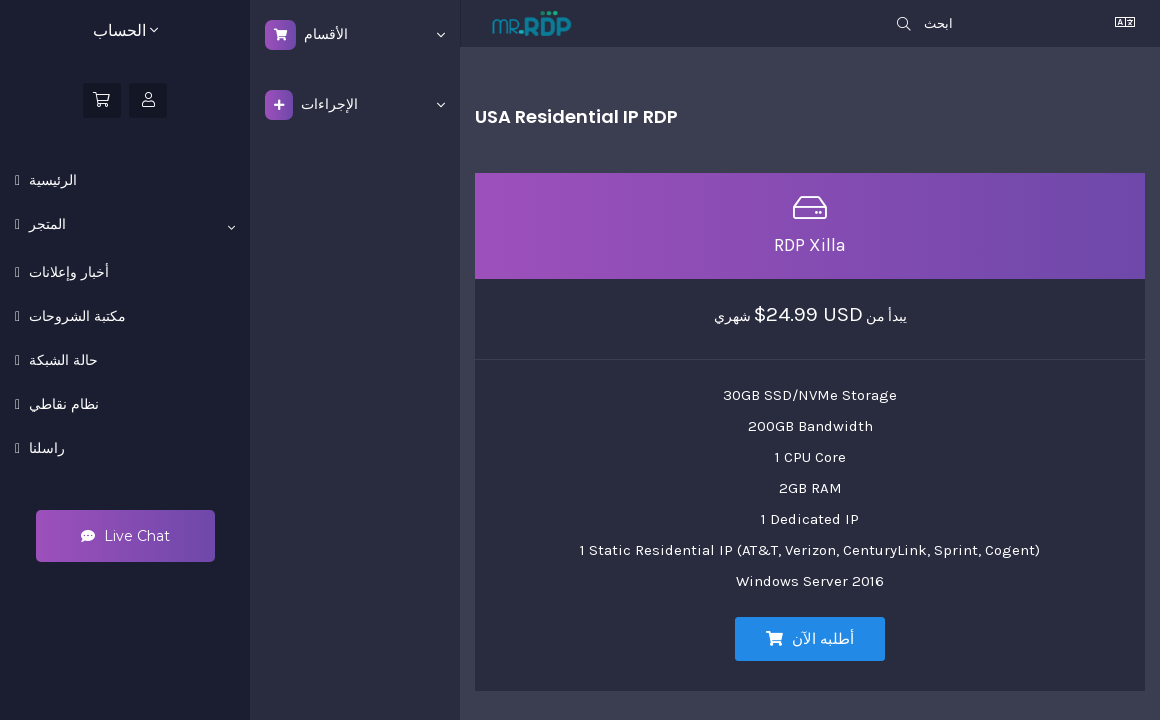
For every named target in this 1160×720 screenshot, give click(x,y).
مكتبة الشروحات (75, 316)
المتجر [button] (130, 225)
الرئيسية (51, 180)
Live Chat (125, 536)
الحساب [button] (125, 30)
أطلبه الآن (810, 639)
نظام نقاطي (62, 404)
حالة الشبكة (61, 360)
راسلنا (45, 448)
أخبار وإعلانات (67, 272)
